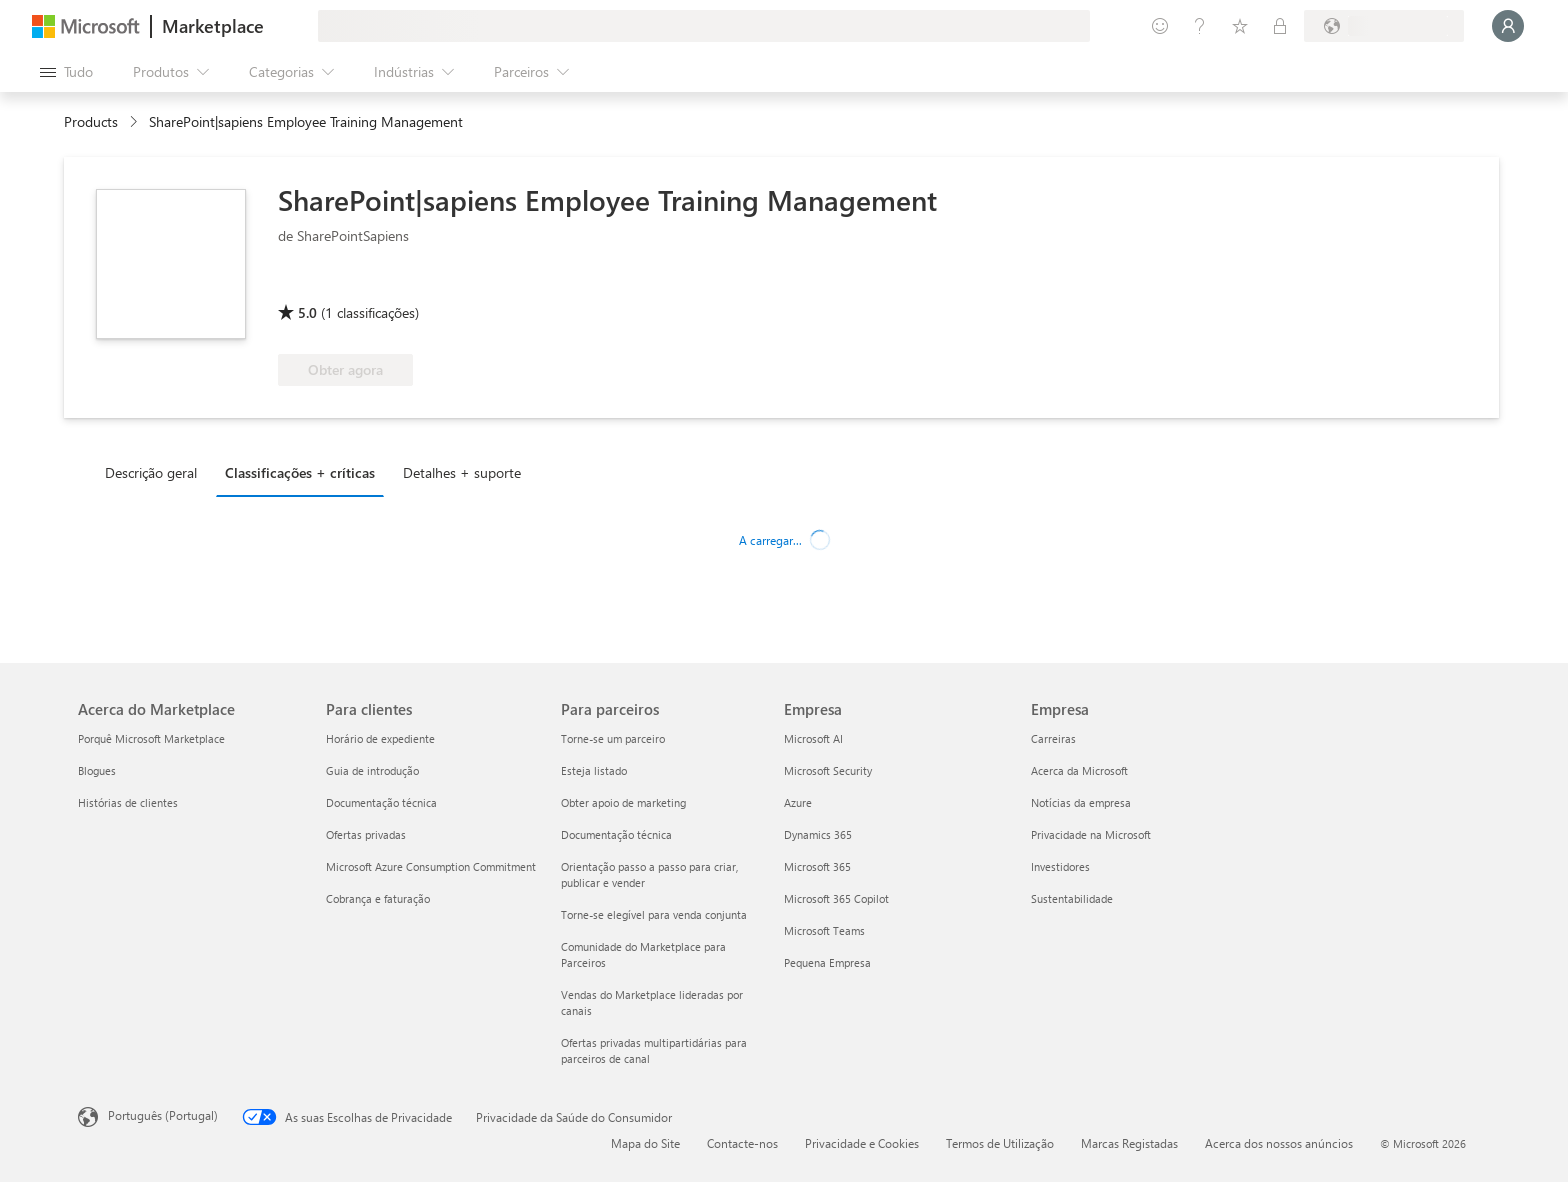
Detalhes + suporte (462, 472)
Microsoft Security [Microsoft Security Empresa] (828, 770)
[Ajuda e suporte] (1200, 26)
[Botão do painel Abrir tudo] (66, 72)
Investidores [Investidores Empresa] (1060, 866)
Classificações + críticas (300, 472)
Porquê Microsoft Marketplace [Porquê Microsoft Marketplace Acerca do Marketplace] (151, 738)
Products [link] (91, 121)
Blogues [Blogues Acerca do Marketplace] (97, 770)
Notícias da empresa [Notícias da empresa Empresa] (1081, 802)
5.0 (307, 312)
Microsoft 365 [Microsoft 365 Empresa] (817, 866)
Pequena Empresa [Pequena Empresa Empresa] (827, 962)
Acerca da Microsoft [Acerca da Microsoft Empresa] (1079, 770)
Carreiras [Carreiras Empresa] (1053, 738)
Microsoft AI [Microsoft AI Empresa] (813, 738)
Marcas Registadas (1129, 1143)
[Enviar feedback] (1160, 26)
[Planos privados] (1280, 26)
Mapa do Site (645, 1143)
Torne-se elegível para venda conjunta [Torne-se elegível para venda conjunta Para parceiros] (654, 914)
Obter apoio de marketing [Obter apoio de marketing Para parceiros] (623, 802)
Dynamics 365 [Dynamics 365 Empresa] (818, 834)
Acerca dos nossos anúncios (1279, 1143)
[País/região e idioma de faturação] (1384, 26)
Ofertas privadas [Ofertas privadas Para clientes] (366, 834)
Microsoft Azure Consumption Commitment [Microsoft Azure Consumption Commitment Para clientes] (431, 866)
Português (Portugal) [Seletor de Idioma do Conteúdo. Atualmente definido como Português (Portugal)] (163, 1115)
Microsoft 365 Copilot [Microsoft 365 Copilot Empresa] (836, 898)
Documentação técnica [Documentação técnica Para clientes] (381, 802)
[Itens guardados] (1240, 26)
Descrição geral (151, 472)
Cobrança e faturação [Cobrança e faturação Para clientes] (378, 898)
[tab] (156, 472)
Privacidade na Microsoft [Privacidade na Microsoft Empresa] (1091, 834)
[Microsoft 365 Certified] (352, 284)
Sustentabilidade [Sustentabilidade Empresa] (1072, 898)
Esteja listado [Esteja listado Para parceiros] (594, 770)
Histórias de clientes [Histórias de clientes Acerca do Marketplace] (128, 802)
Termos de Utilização (1000, 1143)
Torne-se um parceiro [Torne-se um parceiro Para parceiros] (613, 738)
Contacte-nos (742, 1143)
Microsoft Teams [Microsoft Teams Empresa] (824, 930)
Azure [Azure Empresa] (798, 802)
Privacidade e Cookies (862, 1143)
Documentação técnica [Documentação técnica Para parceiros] (616, 834)
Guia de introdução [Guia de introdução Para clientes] (372, 770)
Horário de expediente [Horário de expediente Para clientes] (380, 738)
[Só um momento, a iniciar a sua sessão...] (1508, 26)
